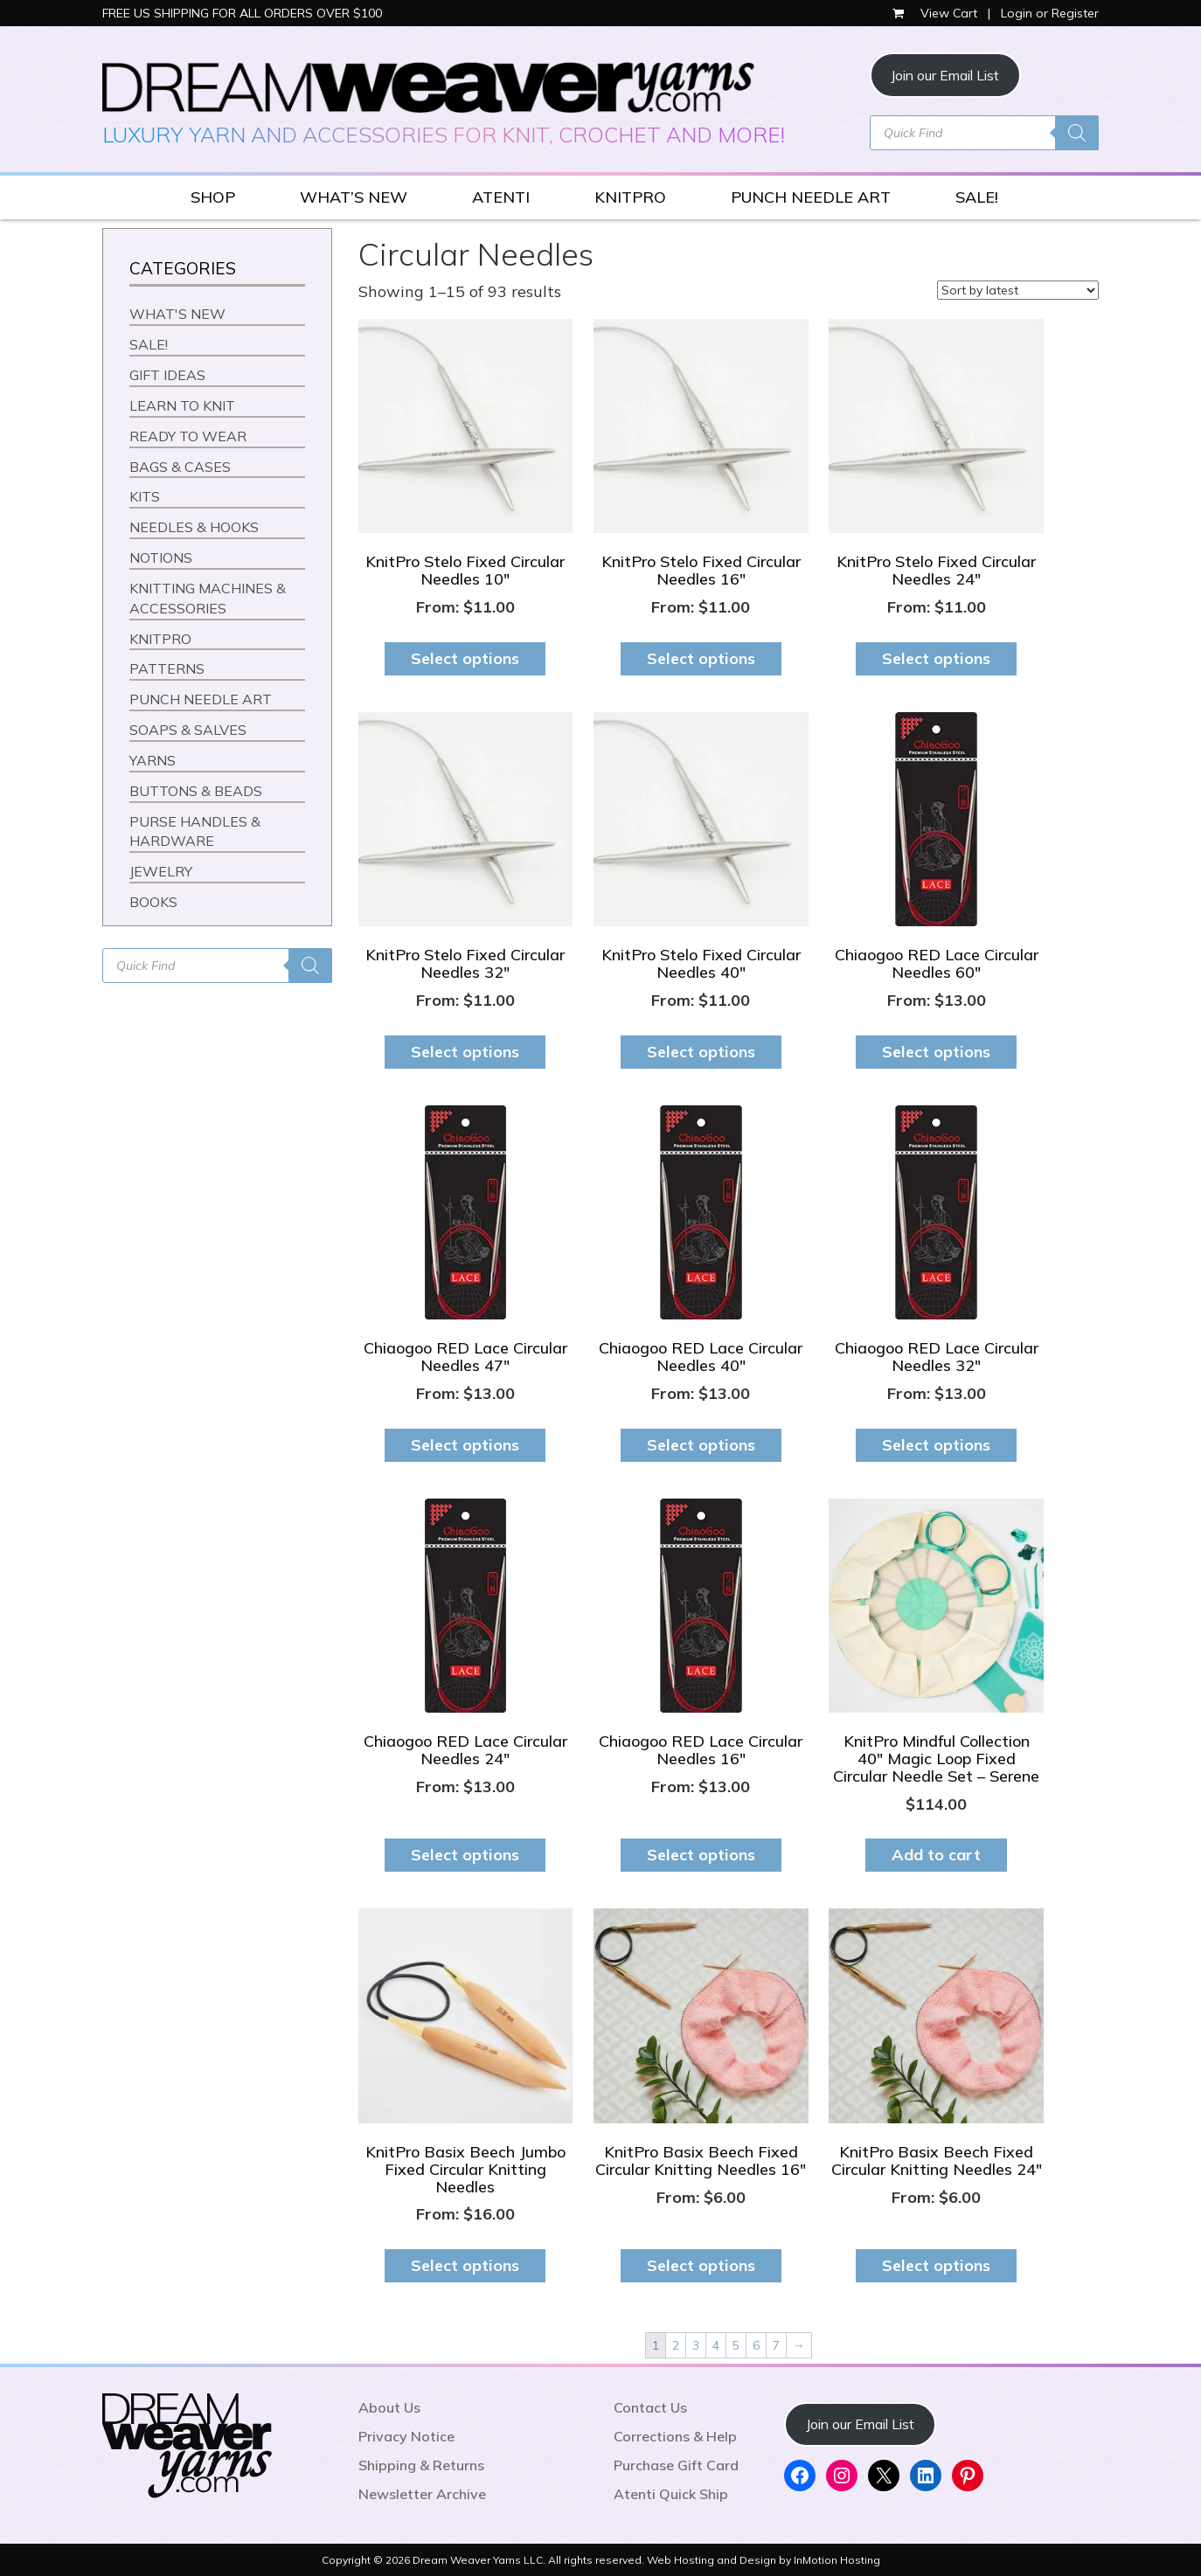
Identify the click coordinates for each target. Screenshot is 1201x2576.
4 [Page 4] (715, 2345)
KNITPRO (630, 197)
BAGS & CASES (180, 466)
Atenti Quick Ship (671, 2494)
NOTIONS (160, 557)
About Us (389, 2407)
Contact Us (650, 2407)
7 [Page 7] (776, 2345)
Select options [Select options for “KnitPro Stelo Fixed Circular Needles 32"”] (465, 1052)
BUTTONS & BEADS (195, 791)
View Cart (936, 13)
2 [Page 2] (675, 2345)
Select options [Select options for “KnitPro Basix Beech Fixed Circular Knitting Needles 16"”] (701, 2265)
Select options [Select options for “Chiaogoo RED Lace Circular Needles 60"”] (936, 1052)
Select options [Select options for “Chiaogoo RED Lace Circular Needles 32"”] (936, 1445)
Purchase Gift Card (676, 2465)
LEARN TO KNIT (182, 405)
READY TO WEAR (187, 436)
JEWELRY (160, 871)
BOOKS (153, 902)
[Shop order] (1018, 290)
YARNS (152, 760)
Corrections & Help (675, 2436)
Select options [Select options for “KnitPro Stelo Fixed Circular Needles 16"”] (701, 658)
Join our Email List (945, 75)
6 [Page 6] (756, 2345)
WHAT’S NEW (353, 197)
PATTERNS (167, 668)
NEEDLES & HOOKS (194, 527)
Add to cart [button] (936, 1855)
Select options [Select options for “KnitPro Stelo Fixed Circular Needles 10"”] (465, 658)
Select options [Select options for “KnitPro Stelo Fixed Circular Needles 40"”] (701, 1052)
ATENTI (501, 197)
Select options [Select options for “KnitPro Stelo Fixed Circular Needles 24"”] (936, 658)
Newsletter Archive (422, 2494)
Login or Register (1050, 13)
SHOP (213, 197)
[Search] (1077, 132)
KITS (144, 496)
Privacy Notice (406, 2436)
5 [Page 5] (735, 2345)
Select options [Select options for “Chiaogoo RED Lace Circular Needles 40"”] (701, 1445)
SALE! (976, 197)
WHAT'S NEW (177, 313)
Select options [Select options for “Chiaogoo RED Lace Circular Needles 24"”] (465, 1855)
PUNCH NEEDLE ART (811, 197)
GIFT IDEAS (167, 375)
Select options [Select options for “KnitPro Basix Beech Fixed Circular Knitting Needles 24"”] (936, 2265)
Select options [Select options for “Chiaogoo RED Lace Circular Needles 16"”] (701, 1855)
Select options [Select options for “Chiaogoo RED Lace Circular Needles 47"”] (465, 1445)
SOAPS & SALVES (187, 729)
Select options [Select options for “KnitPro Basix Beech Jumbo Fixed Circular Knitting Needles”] (465, 2265)
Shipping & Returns (421, 2465)
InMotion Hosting (837, 2559)
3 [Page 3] (695, 2345)
